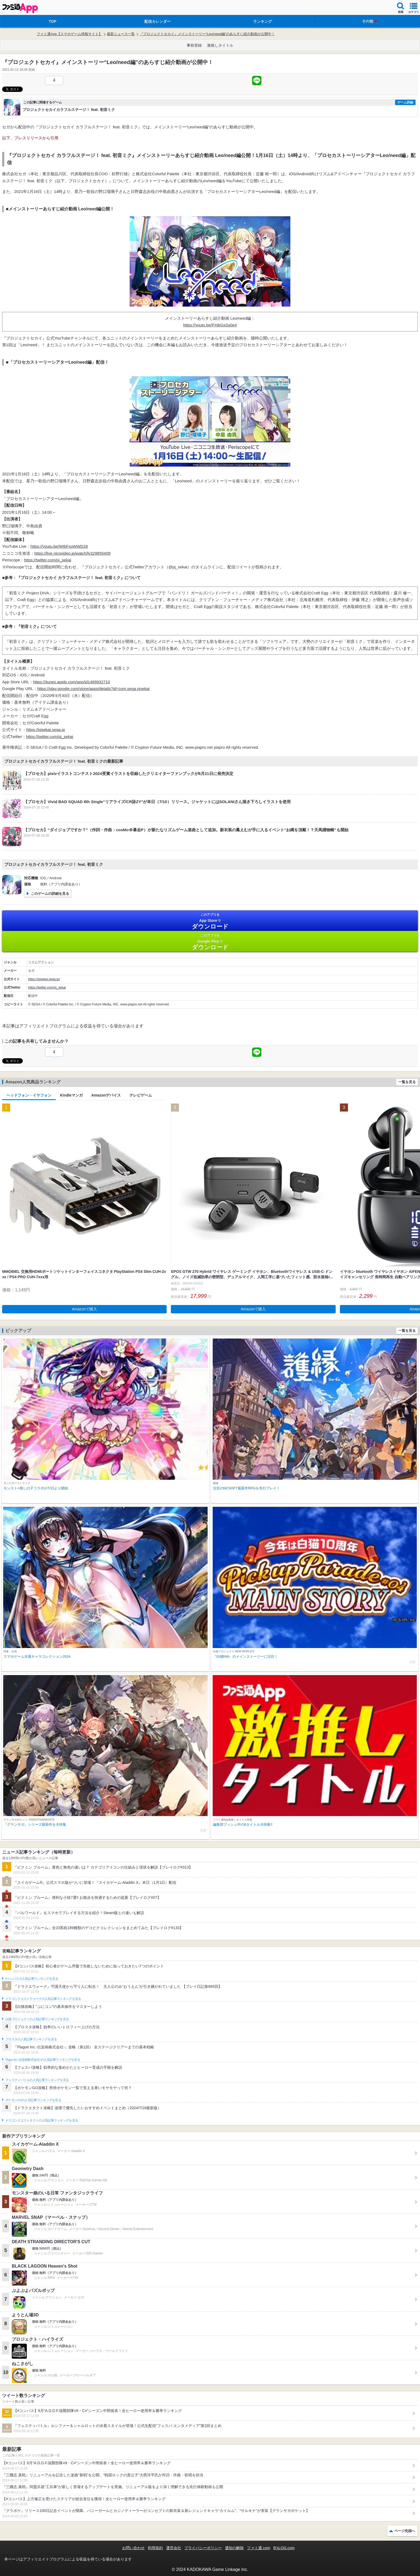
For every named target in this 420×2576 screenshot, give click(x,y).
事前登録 (194, 45)
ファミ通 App (20, 8)
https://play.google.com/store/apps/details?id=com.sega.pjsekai (93, 688)
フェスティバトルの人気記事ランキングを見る (37, 2080)
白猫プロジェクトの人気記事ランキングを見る (37, 2019)
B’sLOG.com (284, 2548)
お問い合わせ (133, 2548)
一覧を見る (407, 1082)
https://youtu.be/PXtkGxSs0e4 (210, 325)
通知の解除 (234, 2548)
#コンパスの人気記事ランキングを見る (31, 1978)
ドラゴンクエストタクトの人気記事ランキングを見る (41, 2120)
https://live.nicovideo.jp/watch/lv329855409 (72, 553)
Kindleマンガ (71, 1095)
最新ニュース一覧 (121, 34)
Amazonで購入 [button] (84, 1309)
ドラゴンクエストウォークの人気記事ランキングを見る (43, 1998)
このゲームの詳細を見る (50, 894)
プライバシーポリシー (203, 2548)
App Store (210, 921)
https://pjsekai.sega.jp (45, 729)
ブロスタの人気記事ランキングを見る (31, 2039)
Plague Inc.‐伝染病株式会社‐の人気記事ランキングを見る (42, 2059)
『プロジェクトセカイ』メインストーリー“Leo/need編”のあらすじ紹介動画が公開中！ (207, 34)
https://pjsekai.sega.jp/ (44, 979)
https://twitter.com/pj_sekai (47, 560)
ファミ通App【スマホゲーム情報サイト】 (69, 34)
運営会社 (173, 2548)
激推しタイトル (220, 45)
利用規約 (155, 2548)
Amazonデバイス (106, 1095)
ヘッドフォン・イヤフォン (28, 1095)
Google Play (210, 941)
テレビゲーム (140, 1095)
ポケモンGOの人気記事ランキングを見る (33, 2100)
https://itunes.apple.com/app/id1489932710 (71, 682)
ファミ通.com (258, 2548)
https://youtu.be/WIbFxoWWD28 (59, 546)
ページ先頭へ (404, 2531)
